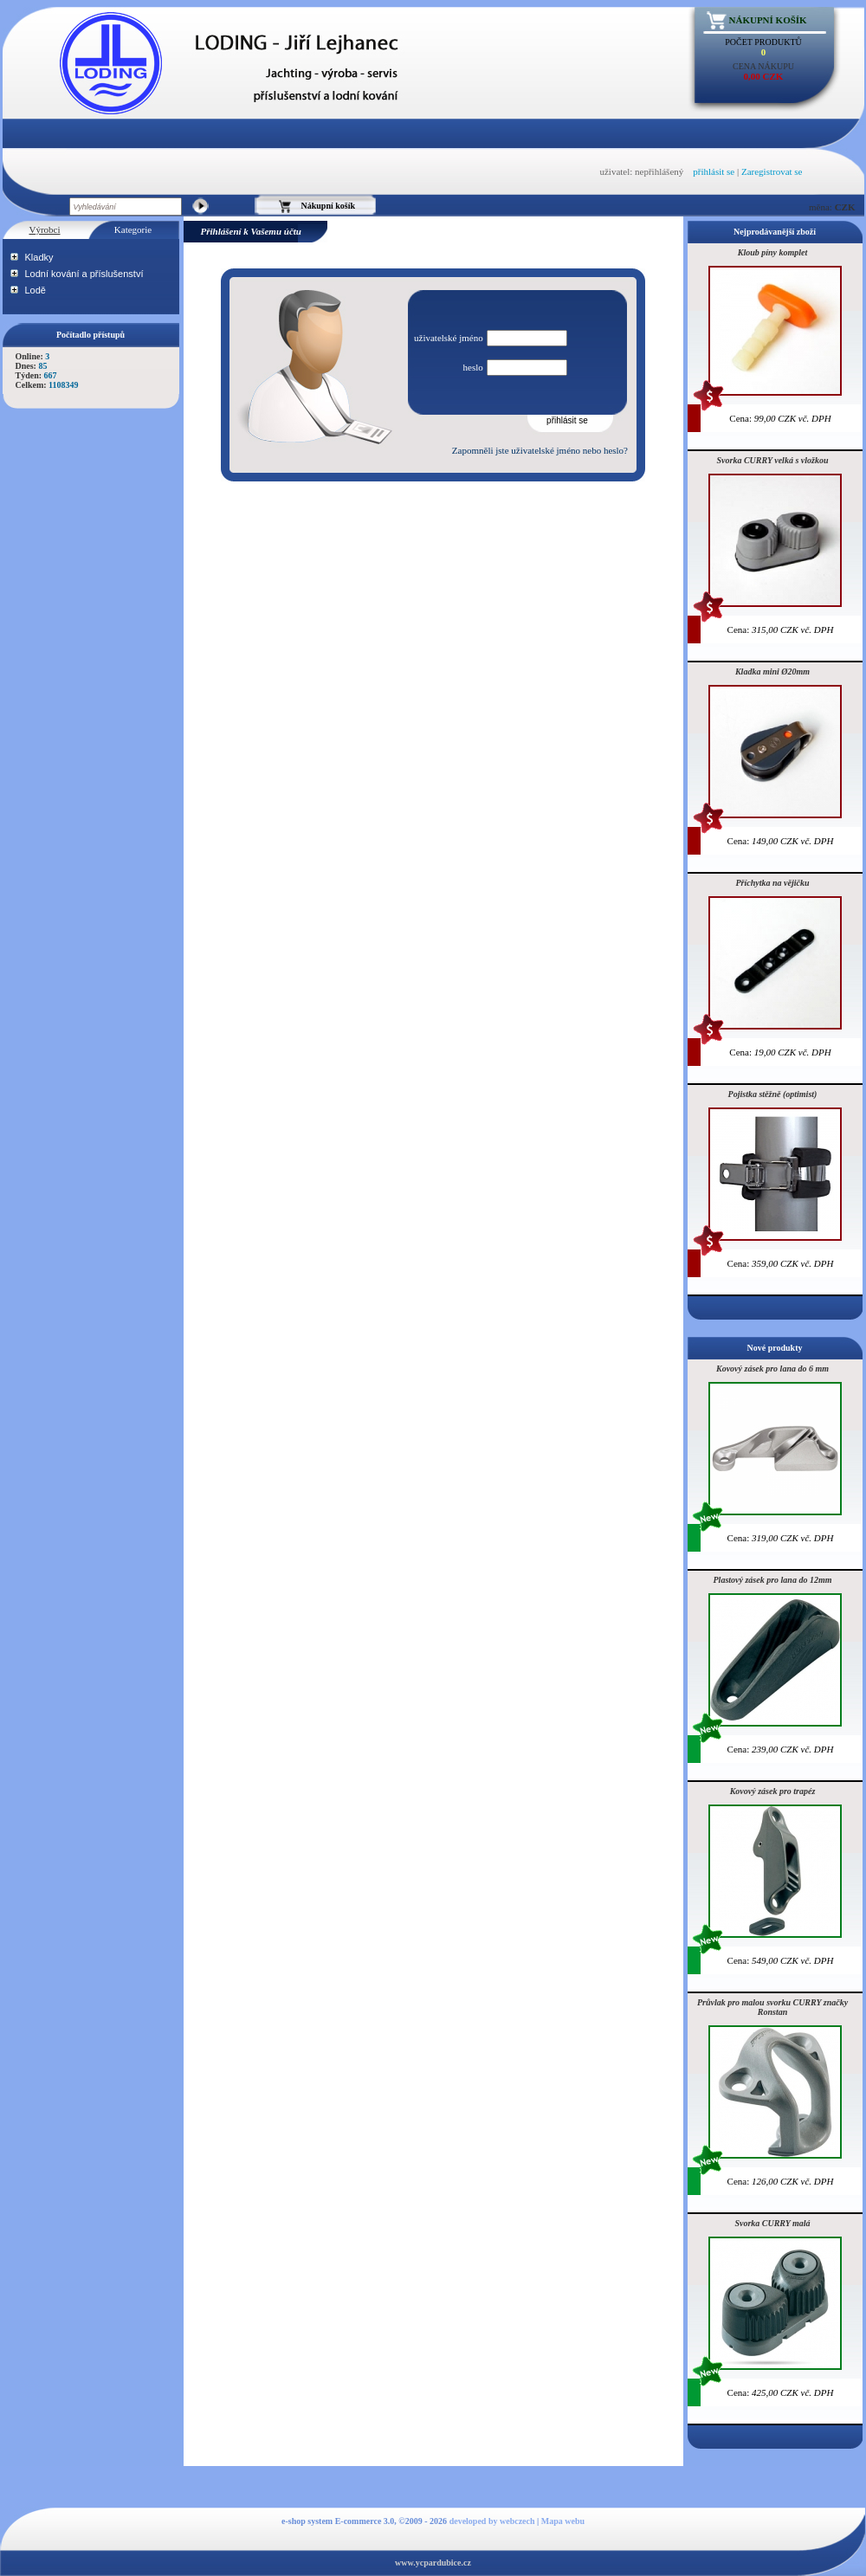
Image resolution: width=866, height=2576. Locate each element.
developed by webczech (492, 2521)
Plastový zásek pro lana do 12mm (773, 1580)
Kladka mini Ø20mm (772, 671)
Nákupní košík (768, 20)
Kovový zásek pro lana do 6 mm (772, 1368)
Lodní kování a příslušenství (84, 273)
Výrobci (44, 229)
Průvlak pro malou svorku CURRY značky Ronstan (772, 2007)
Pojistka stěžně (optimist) (773, 1094)
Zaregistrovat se (772, 171)
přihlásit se (713, 171)
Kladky (39, 257)
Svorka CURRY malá (772, 2223)
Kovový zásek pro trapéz (773, 1791)
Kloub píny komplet (773, 252)
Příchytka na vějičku (773, 883)
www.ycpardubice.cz (433, 2562)
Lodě (35, 290)
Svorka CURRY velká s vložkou (773, 460)
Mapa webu (563, 2521)
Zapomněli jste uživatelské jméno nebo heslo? (540, 450)
